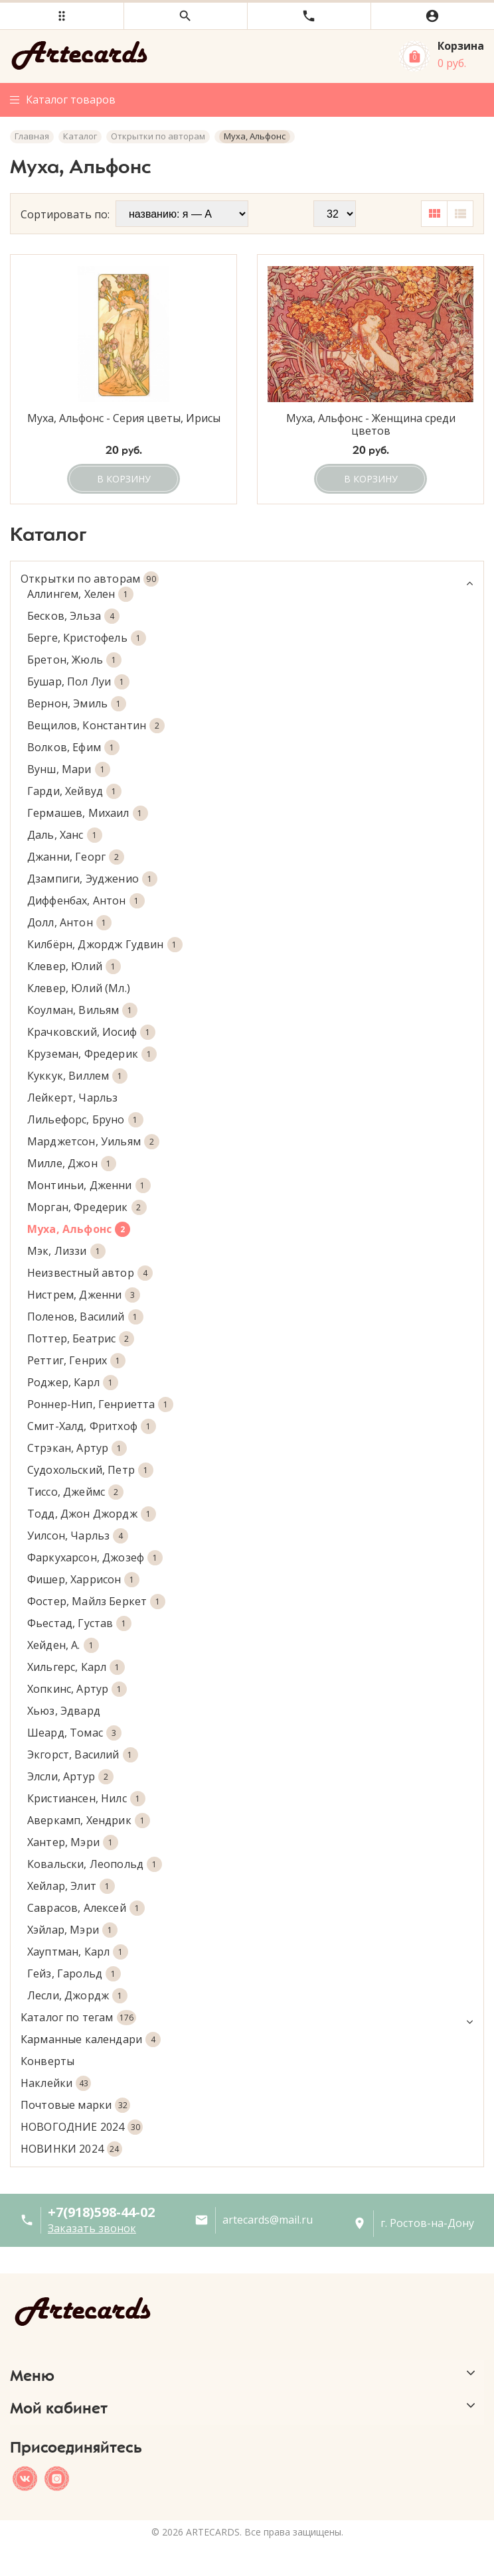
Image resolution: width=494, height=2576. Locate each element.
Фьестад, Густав (79, 1623)
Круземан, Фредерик (92, 1054)
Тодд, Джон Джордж (91, 1514)
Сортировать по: (65, 214)
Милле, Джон (71, 1163)
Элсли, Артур (70, 1776)
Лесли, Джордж (77, 1995)
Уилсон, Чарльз (77, 1535)
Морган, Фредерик (87, 1207)
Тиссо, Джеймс (75, 1492)
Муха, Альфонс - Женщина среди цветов (370, 424)
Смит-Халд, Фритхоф (91, 1426)
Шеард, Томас (74, 1733)
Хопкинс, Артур (77, 1689)
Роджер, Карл (72, 1382)
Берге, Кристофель (86, 638)
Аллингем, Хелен (80, 594)
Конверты (47, 2061)
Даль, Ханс (64, 835)
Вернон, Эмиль (76, 703)
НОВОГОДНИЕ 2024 (82, 2127)
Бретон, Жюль (74, 660)
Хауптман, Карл (77, 1952)
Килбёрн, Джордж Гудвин (105, 944)
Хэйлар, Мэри (72, 1930)
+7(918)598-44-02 (101, 2212)
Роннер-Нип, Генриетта (100, 1404)
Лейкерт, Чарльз (72, 1097)
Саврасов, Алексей (86, 1908)
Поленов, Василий (85, 1316)
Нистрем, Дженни (83, 1295)
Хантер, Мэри (72, 1842)
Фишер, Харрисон (83, 1579)
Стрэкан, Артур (77, 1448)
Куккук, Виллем (77, 1076)
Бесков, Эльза (73, 616)
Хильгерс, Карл (76, 1667)
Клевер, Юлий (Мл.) (78, 988)
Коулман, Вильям (82, 1010)
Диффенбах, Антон (86, 900)
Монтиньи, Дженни (89, 1185)
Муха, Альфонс (78, 1229)
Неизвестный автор (90, 1273)
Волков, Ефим (73, 747)
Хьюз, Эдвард (63, 1710)
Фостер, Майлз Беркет (96, 1601)
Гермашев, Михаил (87, 813)
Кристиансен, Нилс (86, 1798)
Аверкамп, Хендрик (88, 1820)
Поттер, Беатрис (80, 1338)
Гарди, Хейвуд (74, 791)
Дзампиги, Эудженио (92, 879)
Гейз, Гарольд (74, 1973)
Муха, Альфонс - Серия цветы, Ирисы (123, 418)
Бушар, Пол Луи (78, 681)
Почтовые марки (75, 2105)
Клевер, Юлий (74, 966)
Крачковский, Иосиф (91, 1032)
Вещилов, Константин (96, 725)
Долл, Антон (69, 922)
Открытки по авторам (247, 579)
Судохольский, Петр (90, 1470)
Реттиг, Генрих (76, 1360)
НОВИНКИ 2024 (71, 2149)
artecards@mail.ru (267, 2219)
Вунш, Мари (68, 769)
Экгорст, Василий (82, 1754)
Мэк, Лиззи (66, 1251)
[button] (62, 16)
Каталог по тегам (247, 2017)
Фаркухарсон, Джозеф (95, 1557)
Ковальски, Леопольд (94, 1864)
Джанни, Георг (75, 857)
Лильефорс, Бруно (85, 1119)
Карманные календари (91, 2039)
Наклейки (56, 2083)
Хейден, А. (63, 1645)
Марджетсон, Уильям (93, 1141)
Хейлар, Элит (71, 1886)
